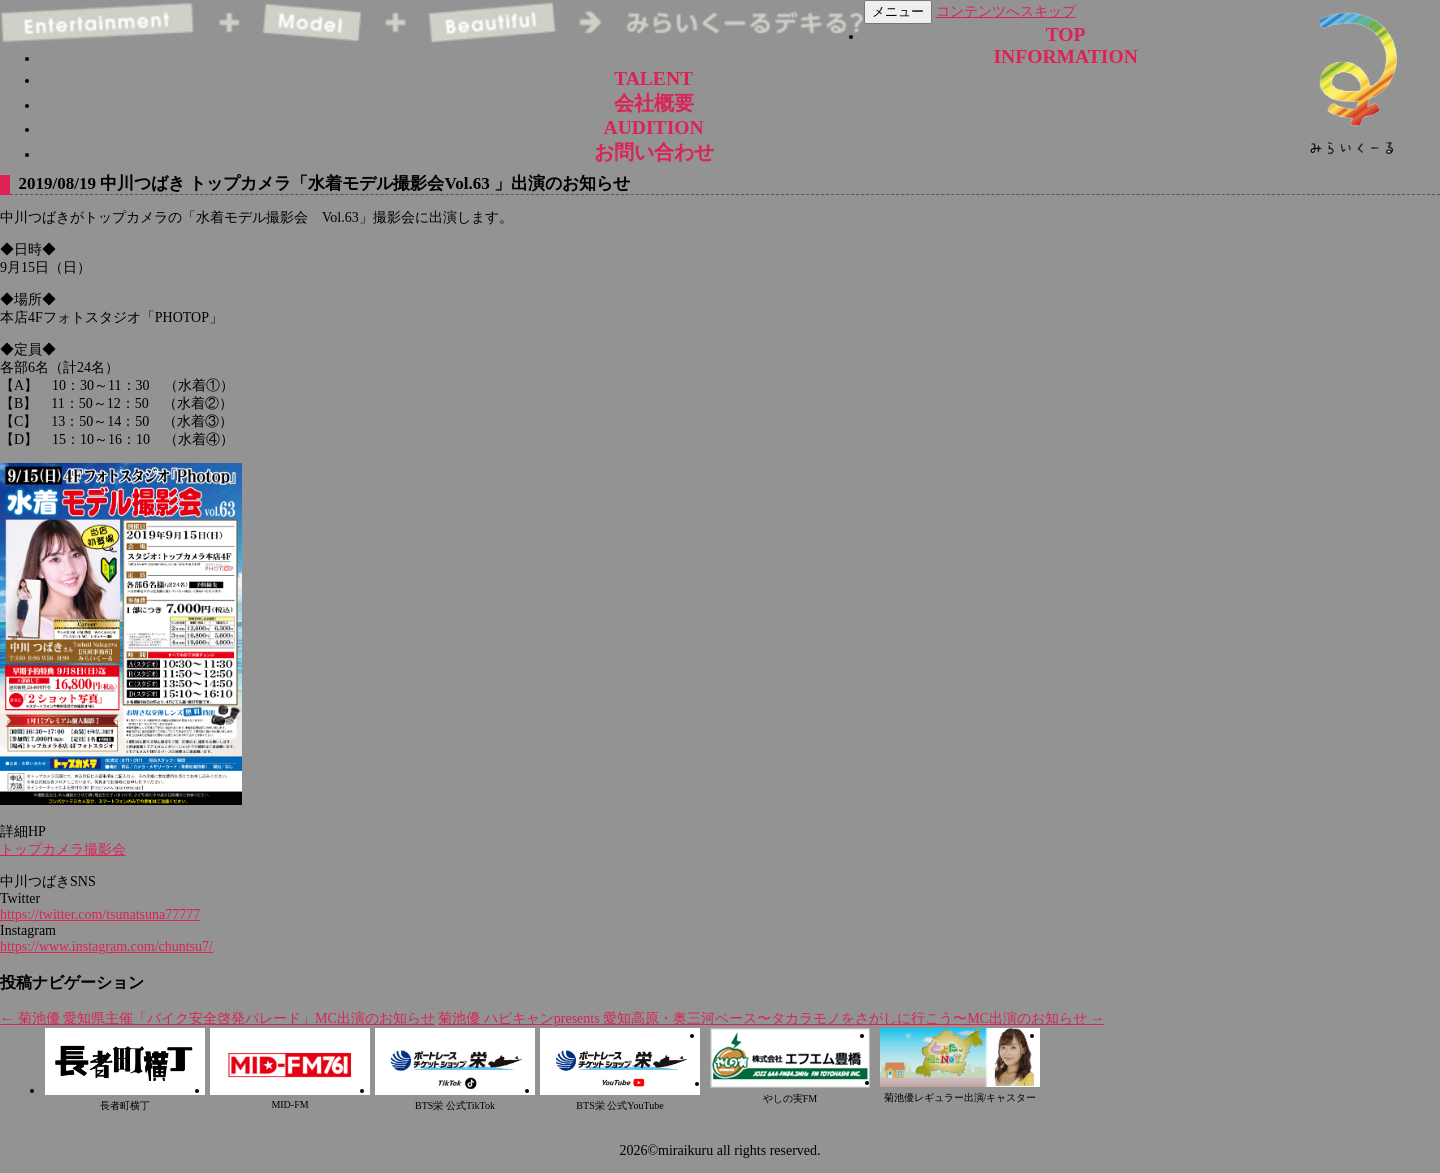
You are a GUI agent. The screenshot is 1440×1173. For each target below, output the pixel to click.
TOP (1066, 34)
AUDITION (654, 127)
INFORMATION (1065, 56)
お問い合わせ (654, 152)
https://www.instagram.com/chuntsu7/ (106, 946)
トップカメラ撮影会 (63, 849)
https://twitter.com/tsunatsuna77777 (100, 914)
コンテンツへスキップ (1006, 11)
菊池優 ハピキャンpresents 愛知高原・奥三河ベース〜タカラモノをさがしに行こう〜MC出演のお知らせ (771, 1018)
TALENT (653, 78)
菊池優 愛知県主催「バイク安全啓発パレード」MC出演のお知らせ (217, 1018)
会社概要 (654, 103)
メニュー (898, 11)
